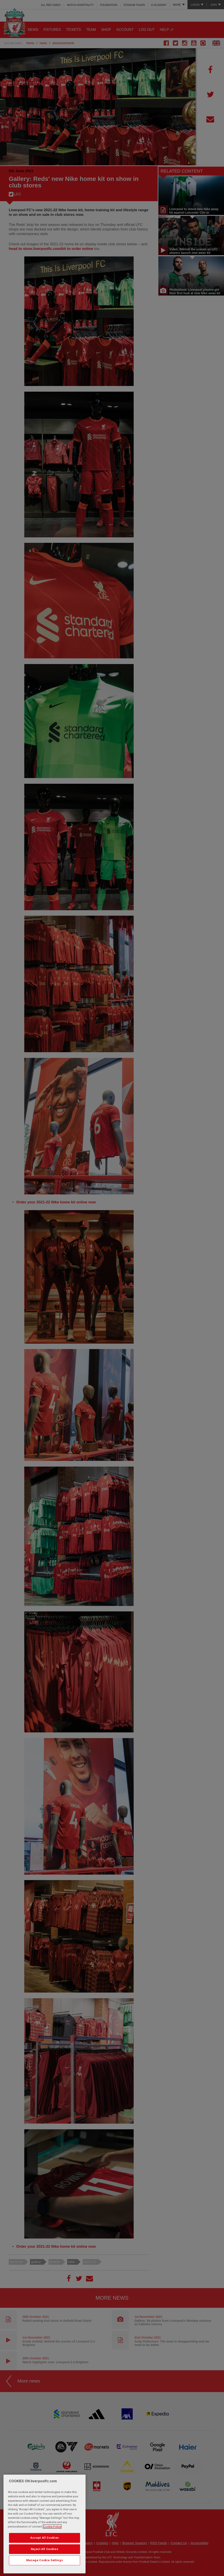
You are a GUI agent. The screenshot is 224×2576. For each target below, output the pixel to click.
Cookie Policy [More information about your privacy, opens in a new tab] (52, 2526)
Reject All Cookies (44, 2548)
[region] (45, 2523)
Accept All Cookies (44, 2537)
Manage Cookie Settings (44, 2560)
